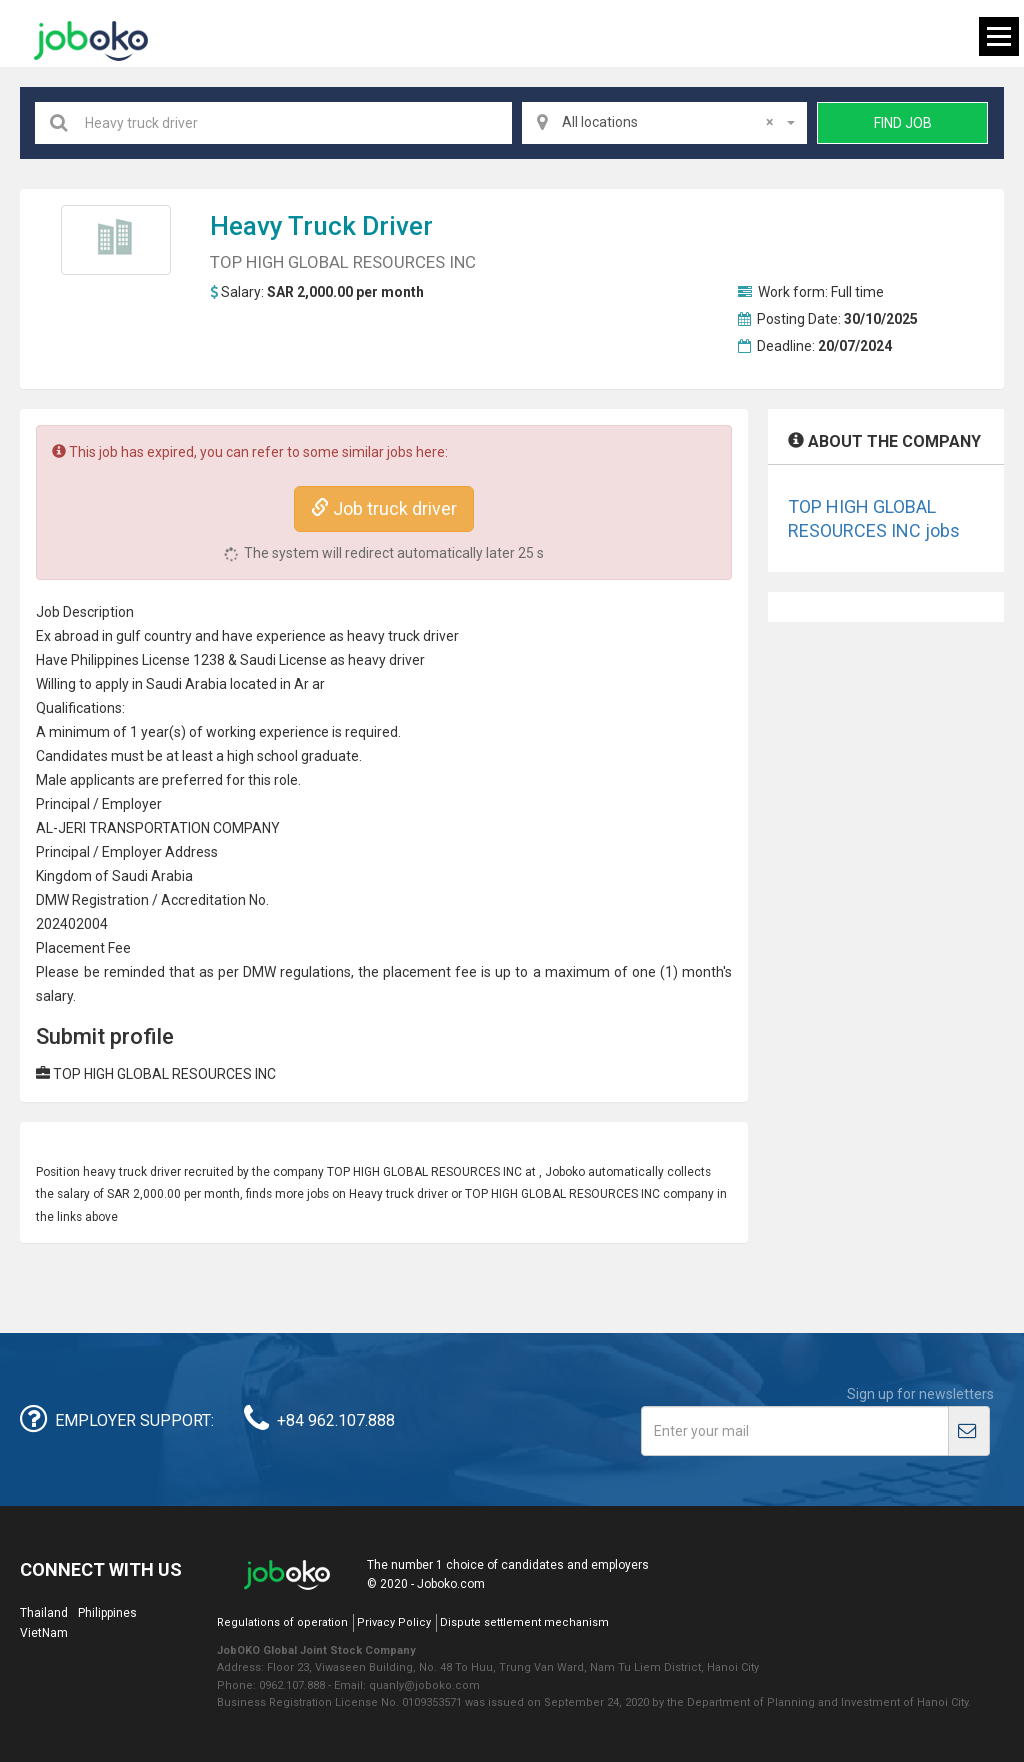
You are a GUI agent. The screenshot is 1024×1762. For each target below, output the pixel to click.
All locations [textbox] (668, 122)
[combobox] (665, 123)
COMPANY (246, 828)
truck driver (360, 226)
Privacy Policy (394, 1622)
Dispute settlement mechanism (524, 1622)
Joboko (91, 41)
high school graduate (293, 756)
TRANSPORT (129, 828)
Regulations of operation (282, 1622)
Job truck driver (384, 508)
